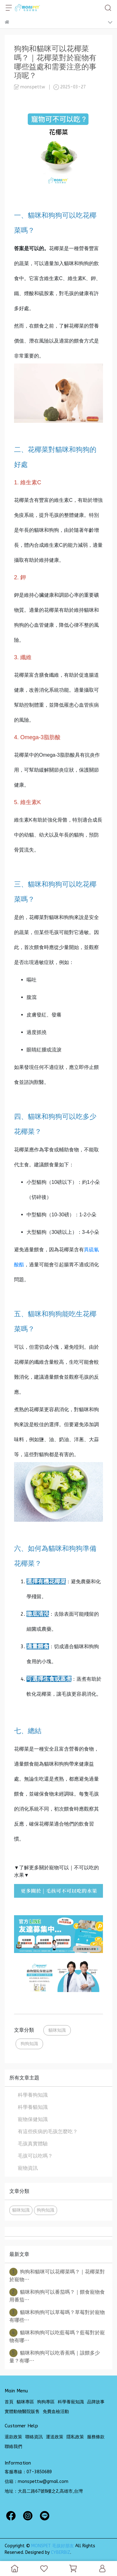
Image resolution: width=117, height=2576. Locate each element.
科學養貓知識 (33, 2107)
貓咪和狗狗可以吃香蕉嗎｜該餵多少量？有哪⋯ (54, 2356)
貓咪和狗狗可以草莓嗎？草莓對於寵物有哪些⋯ (57, 2315)
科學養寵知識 (71, 2402)
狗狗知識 (29, 2043)
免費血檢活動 (56, 2411)
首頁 (9, 2402)
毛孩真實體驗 (33, 2144)
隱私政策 (75, 2437)
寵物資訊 (28, 2168)
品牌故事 (96, 2402)
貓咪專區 (25, 2402)
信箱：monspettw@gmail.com (36, 2481)
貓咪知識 (57, 2030)
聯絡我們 (13, 2446)
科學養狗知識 (33, 2095)
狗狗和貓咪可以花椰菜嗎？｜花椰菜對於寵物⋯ (57, 2275)
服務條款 (96, 2437)
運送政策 (54, 2437)
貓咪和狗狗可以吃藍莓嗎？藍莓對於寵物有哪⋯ (57, 2336)
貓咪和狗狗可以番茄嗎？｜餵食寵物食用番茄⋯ (57, 2295)
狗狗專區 (46, 2402)
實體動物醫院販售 (22, 2411)
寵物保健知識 (33, 2119)
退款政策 (13, 2437)
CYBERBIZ (60, 2552)
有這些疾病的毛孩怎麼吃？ (48, 2131)
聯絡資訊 (34, 2437)
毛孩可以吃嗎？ (35, 2156)
